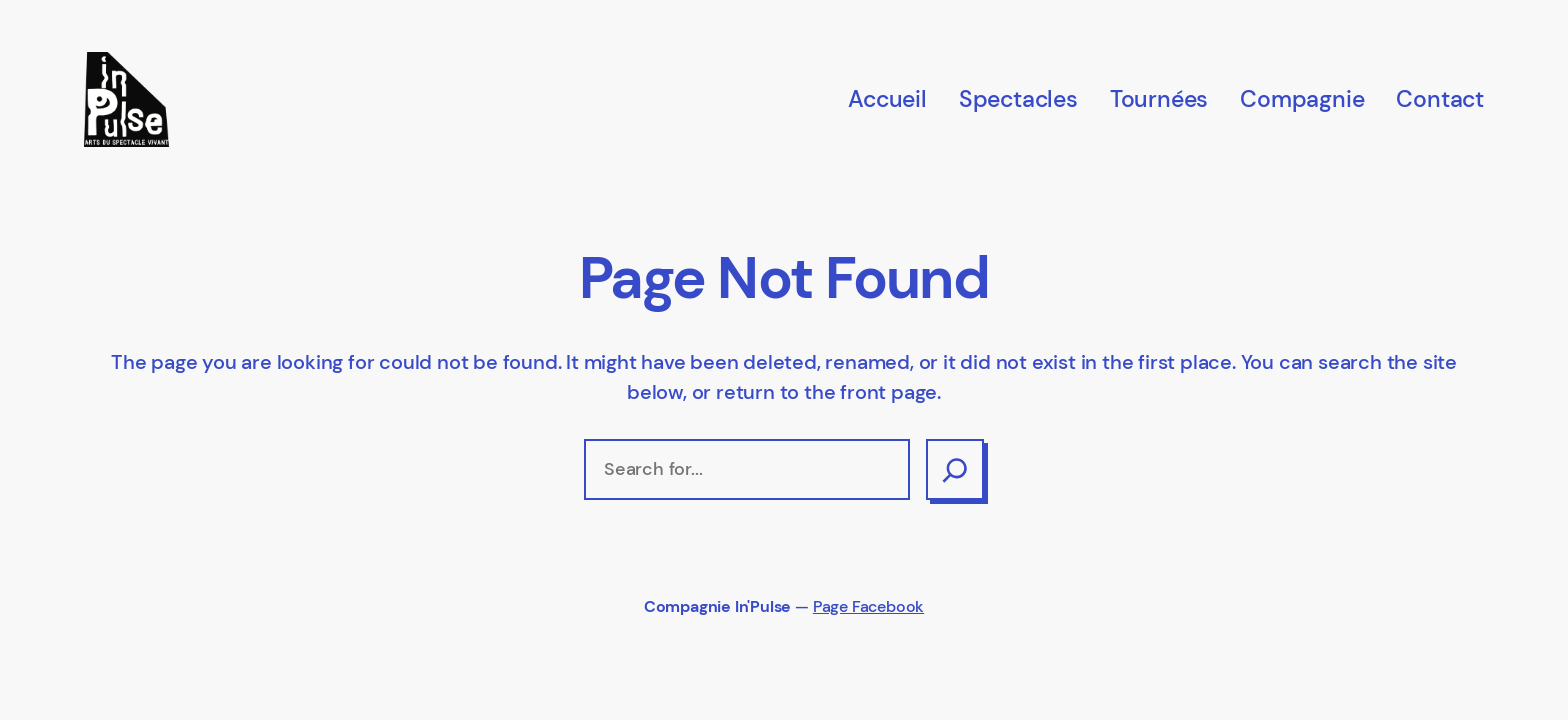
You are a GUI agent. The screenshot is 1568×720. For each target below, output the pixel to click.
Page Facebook (868, 607)
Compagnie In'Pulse (717, 607)
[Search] (955, 469)
